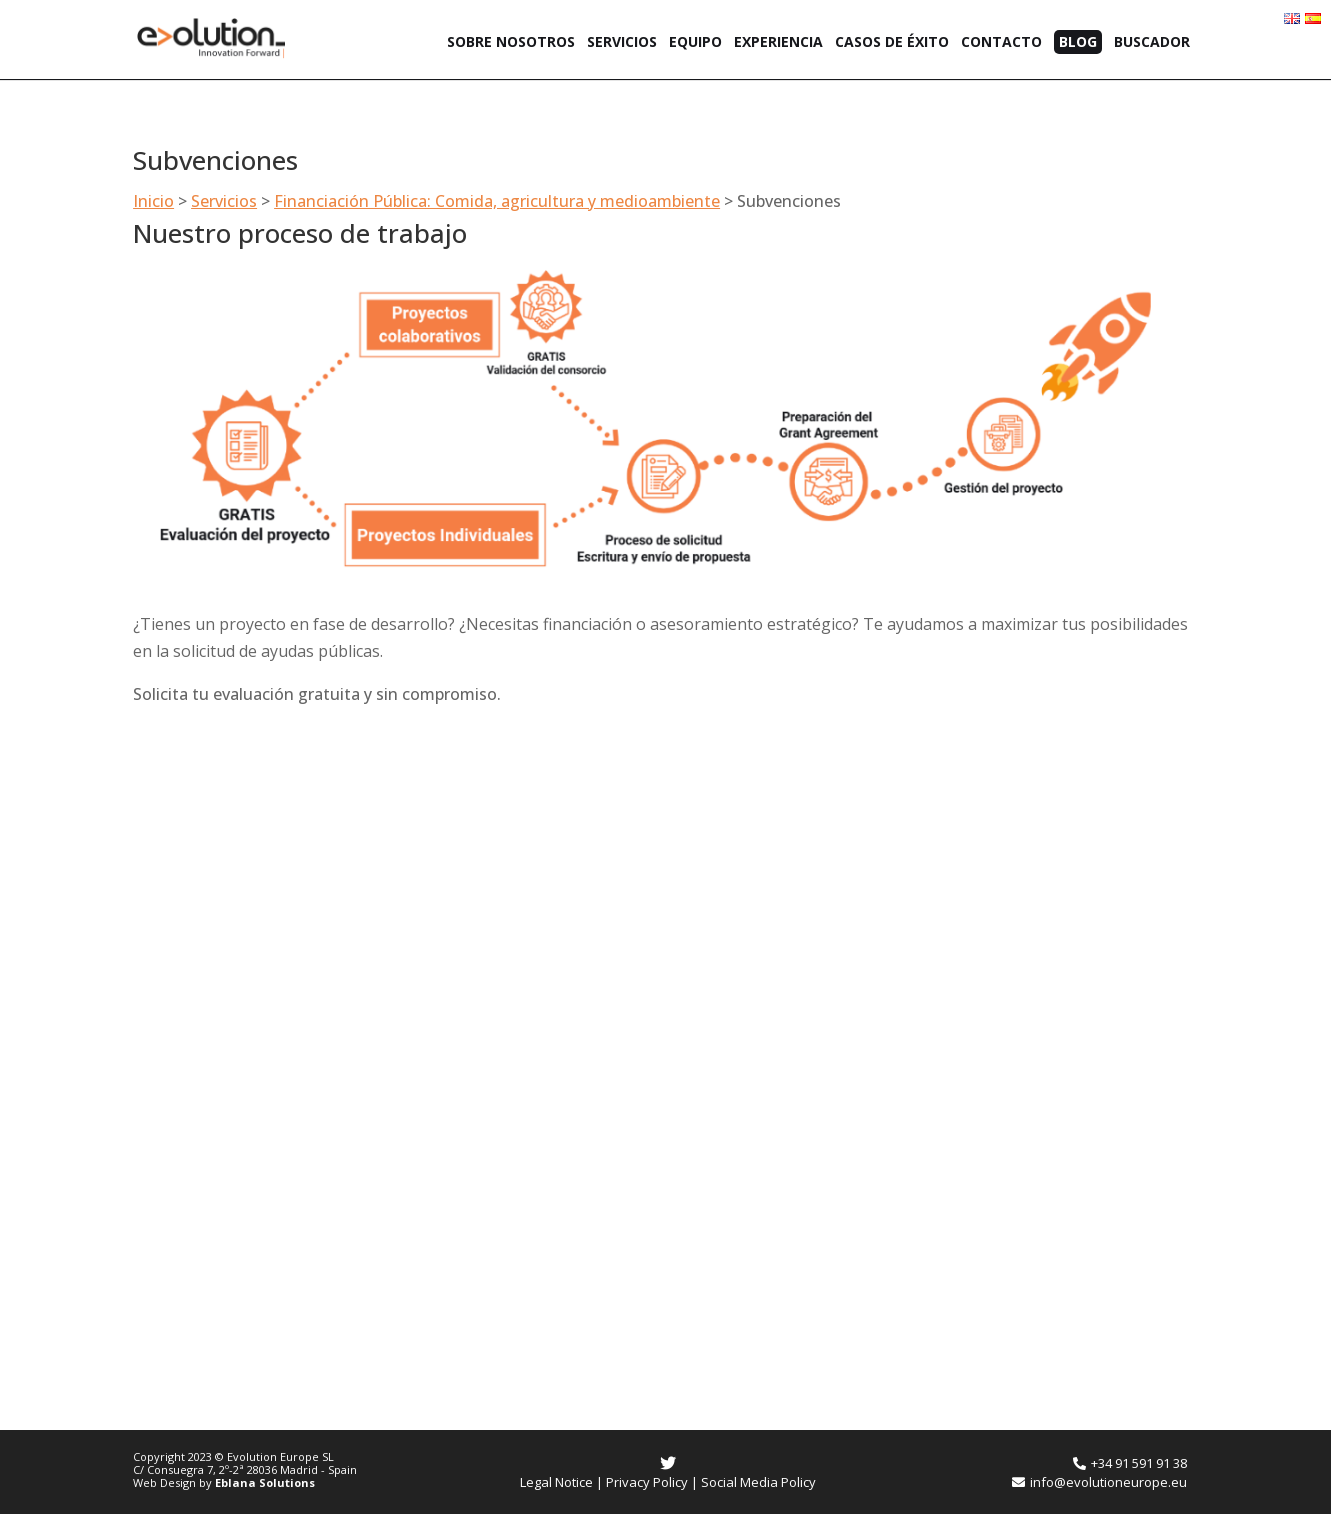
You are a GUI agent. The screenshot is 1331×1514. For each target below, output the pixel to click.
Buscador (1152, 43)
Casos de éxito (892, 43)
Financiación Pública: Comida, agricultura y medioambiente (497, 201)
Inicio (153, 201)
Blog (1078, 41)
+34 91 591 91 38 (1130, 1463)
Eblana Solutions (265, 1482)
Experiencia (778, 43)
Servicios (622, 43)
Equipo (695, 43)
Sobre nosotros (511, 43)
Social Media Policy (758, 1482)
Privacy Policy (647, 1482)
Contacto (1001, 43)
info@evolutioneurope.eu (1099, 1482)
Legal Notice (556, 1482)
